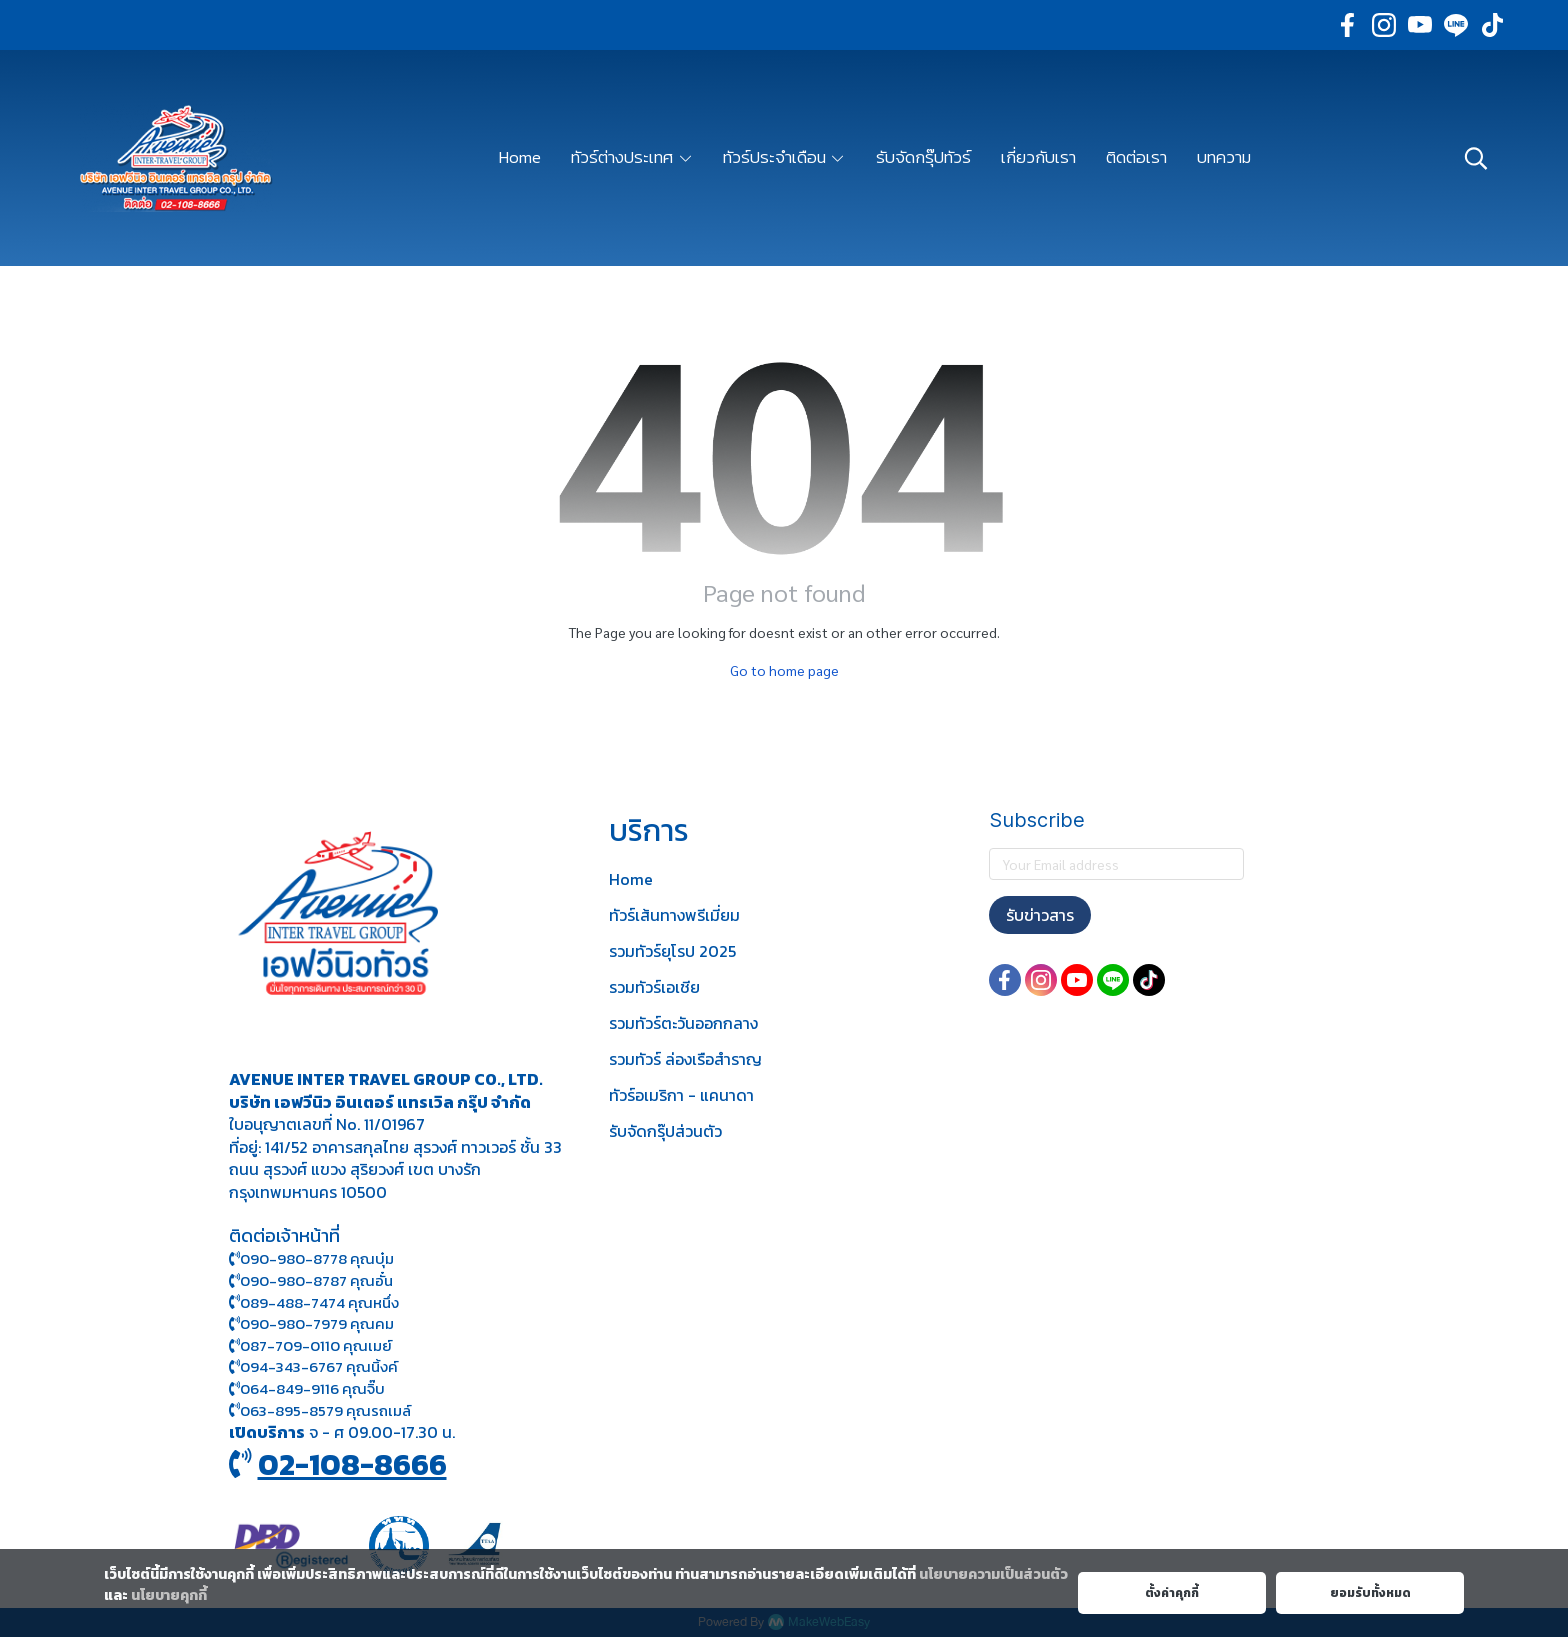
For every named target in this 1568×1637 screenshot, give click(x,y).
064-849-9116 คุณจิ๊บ (307, 1388)
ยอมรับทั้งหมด (1370, 1593)
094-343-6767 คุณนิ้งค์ (313, 1366)
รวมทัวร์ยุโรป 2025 (672, 951)
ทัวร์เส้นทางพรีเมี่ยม (674, 915)
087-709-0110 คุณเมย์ (316, 1345)
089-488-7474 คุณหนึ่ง (314, 1302)
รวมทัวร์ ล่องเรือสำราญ (685, 1059)
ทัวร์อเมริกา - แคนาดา (681, 1095)
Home (631, 879)
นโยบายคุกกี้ (169, 1595)
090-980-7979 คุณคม (317, 1323)
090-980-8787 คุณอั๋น (316, 1280)
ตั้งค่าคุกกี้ (1172, 1593)
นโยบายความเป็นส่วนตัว (993, 1574)
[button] (1476, 158)
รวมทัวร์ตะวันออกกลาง (683, 1023)
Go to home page (784, 670)
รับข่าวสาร (1040, 915)
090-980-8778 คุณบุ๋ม (311, 1258)
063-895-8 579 (291, 1410)
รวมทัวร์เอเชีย (654, 987)
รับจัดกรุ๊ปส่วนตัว (665, 1131)
